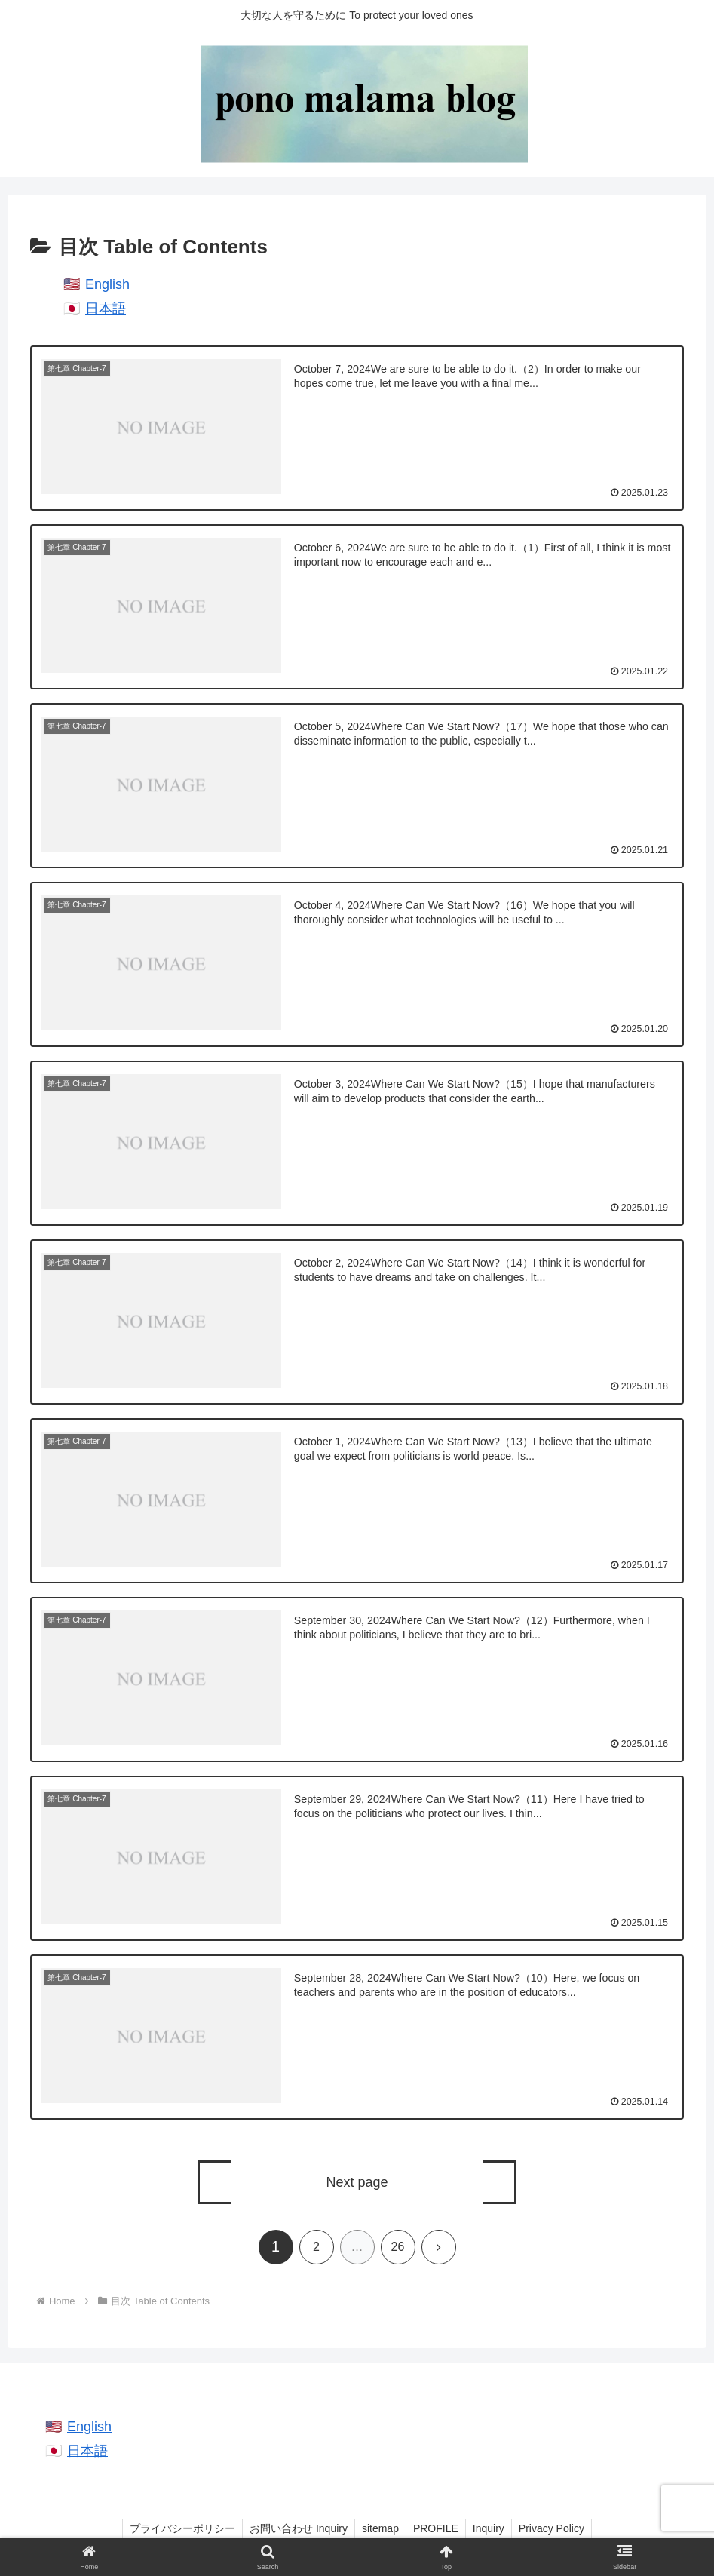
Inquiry (491, 2529)
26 (398, 2247)
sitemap (379, 2529)
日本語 (105, 308)
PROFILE (436, 2529)
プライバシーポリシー (178, 2529)
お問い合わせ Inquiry (296, 2529)
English (107, 284)
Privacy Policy (555, 2529)
